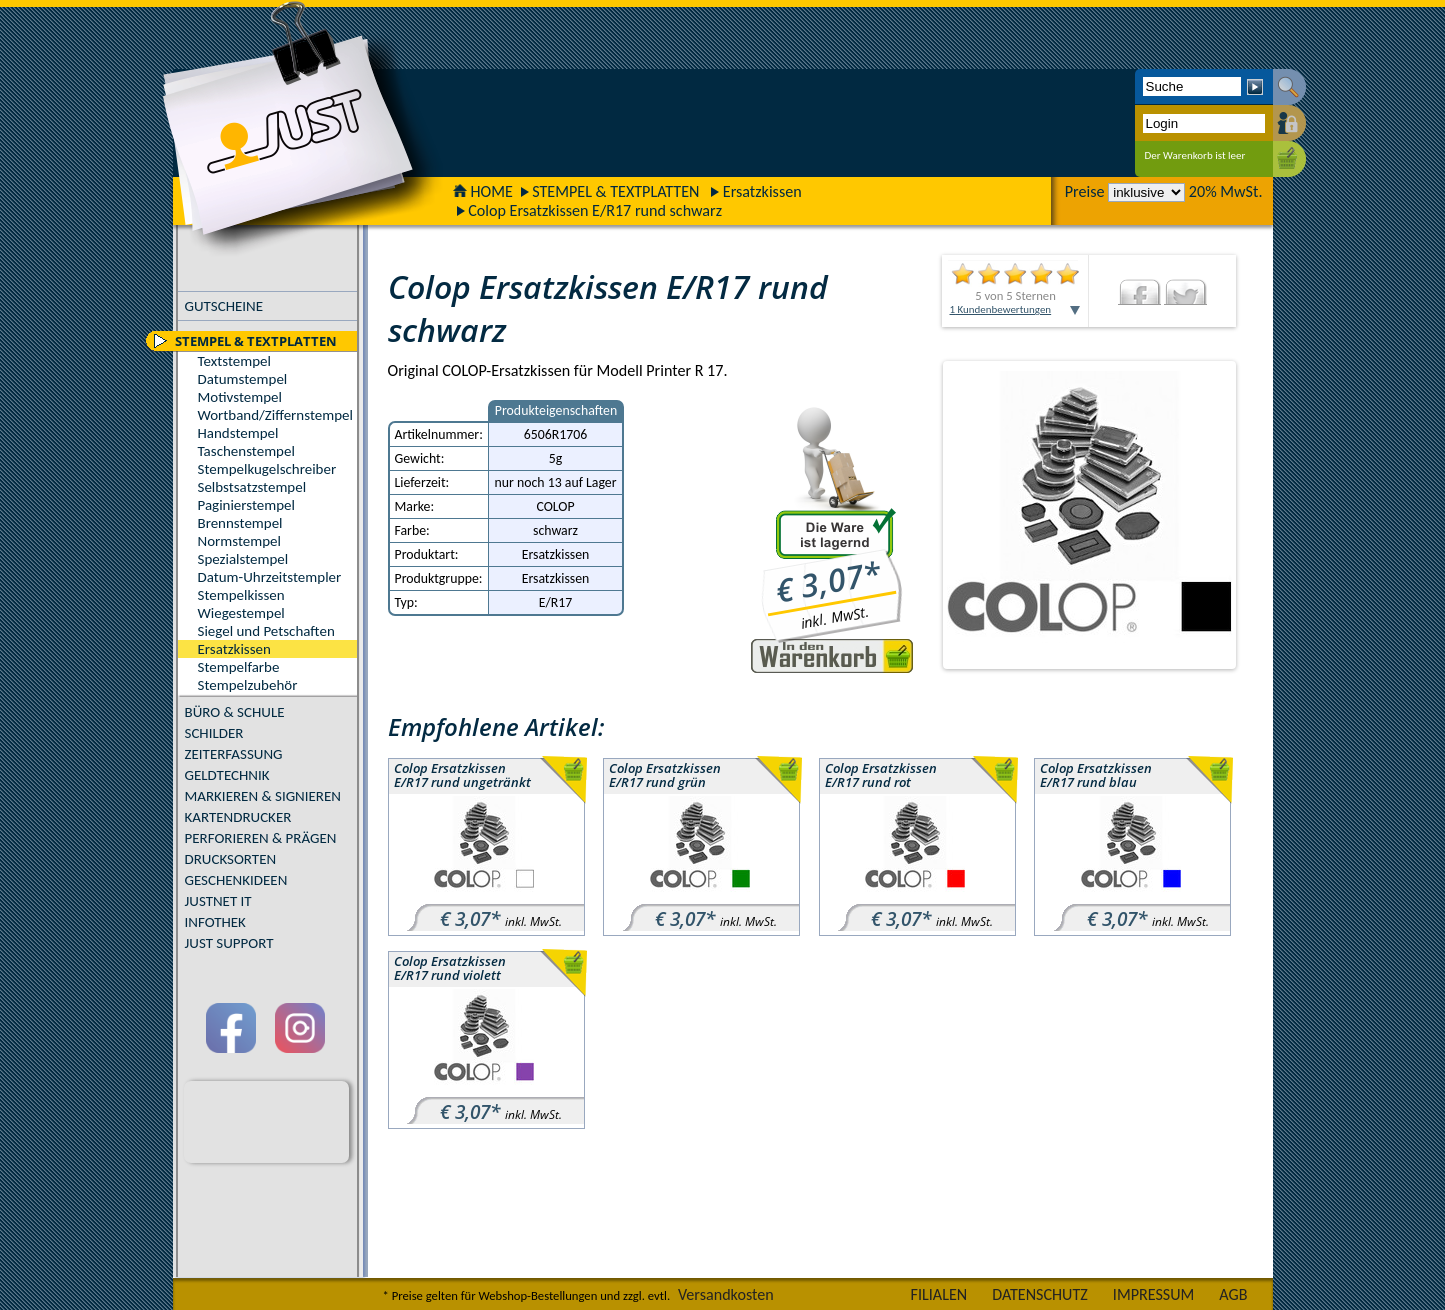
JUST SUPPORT (229, 943)
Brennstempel (240, 523)
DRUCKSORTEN (231, 859)
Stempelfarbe (239, 667)
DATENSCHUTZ (1040, 1294)
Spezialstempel (243, 559)
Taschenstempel (246, 451)
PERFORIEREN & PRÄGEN (261, 838)
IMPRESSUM (1154, 1294)
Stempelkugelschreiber (267, 469)
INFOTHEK (215, 922)
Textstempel (234, 361)
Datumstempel (243, 379)
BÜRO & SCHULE (235, 712)
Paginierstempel (246, 505)
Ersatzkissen (762, 191)
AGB (1233, 1294)
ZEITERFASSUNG (234, 754)
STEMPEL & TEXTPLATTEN (615, 191)
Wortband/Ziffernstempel (275, 415)
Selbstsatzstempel (252, 487)
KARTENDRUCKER (238, 817)
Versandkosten (726, 1294)
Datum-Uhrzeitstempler (270, 577)
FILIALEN (939, 1294)
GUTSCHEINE (224, 306)
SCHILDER (214, 733)
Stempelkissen (241, 595)
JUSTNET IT (218, 901)
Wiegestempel (241, 613)
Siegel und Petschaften (266, 631)
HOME (483, 191)
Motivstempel (240, 397)
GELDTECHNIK (227, 775)
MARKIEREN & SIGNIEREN (263, 796)
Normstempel (239, 541)
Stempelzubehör (248, 685)
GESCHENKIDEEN (236, 880)
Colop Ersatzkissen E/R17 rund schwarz (595, 210)
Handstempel (238, 433)
